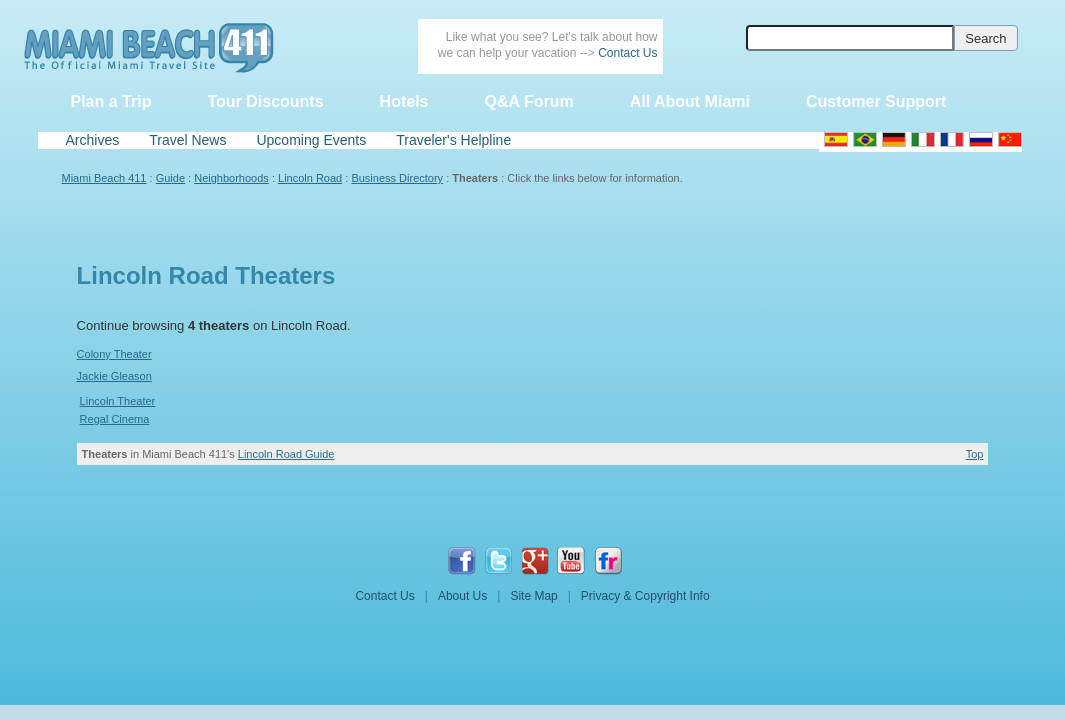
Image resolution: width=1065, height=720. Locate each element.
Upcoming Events (311, 140)
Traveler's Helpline (453, 140)
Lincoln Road (310, 178)
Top (975, 454)
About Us (462, 596)
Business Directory (397, 178)
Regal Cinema (115, 419)
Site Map (533, 596)
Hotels (404, 101)
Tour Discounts (265, 101)
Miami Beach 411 (104, 178)
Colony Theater (114, 354)
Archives (93, 140)
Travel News (187, 140)
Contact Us (627, 53)
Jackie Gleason (114, 376)
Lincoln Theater (118, 401)
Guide (170, 178)
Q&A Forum (528, 101)
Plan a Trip (111, 101)
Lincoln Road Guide (286, 454)
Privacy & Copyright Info (645, 596)
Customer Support (876, 101)
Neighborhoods (231, 178)
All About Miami (690, 101)
